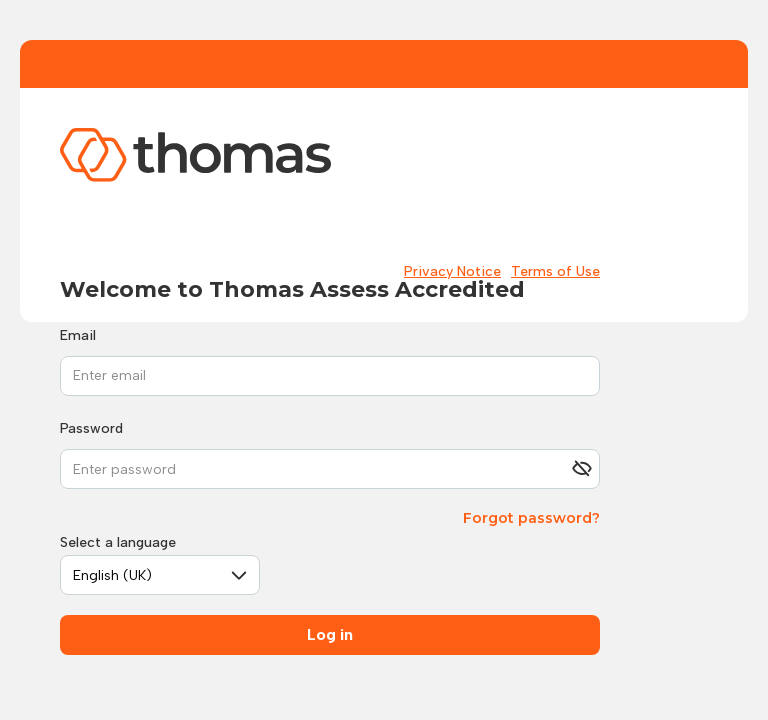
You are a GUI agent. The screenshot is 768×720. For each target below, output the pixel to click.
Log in (330, 634)
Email (78, 335)
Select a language (118, 542)
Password (91, 428)
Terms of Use (555, 271)
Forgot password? (531, 518)
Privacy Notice (452, 271)
